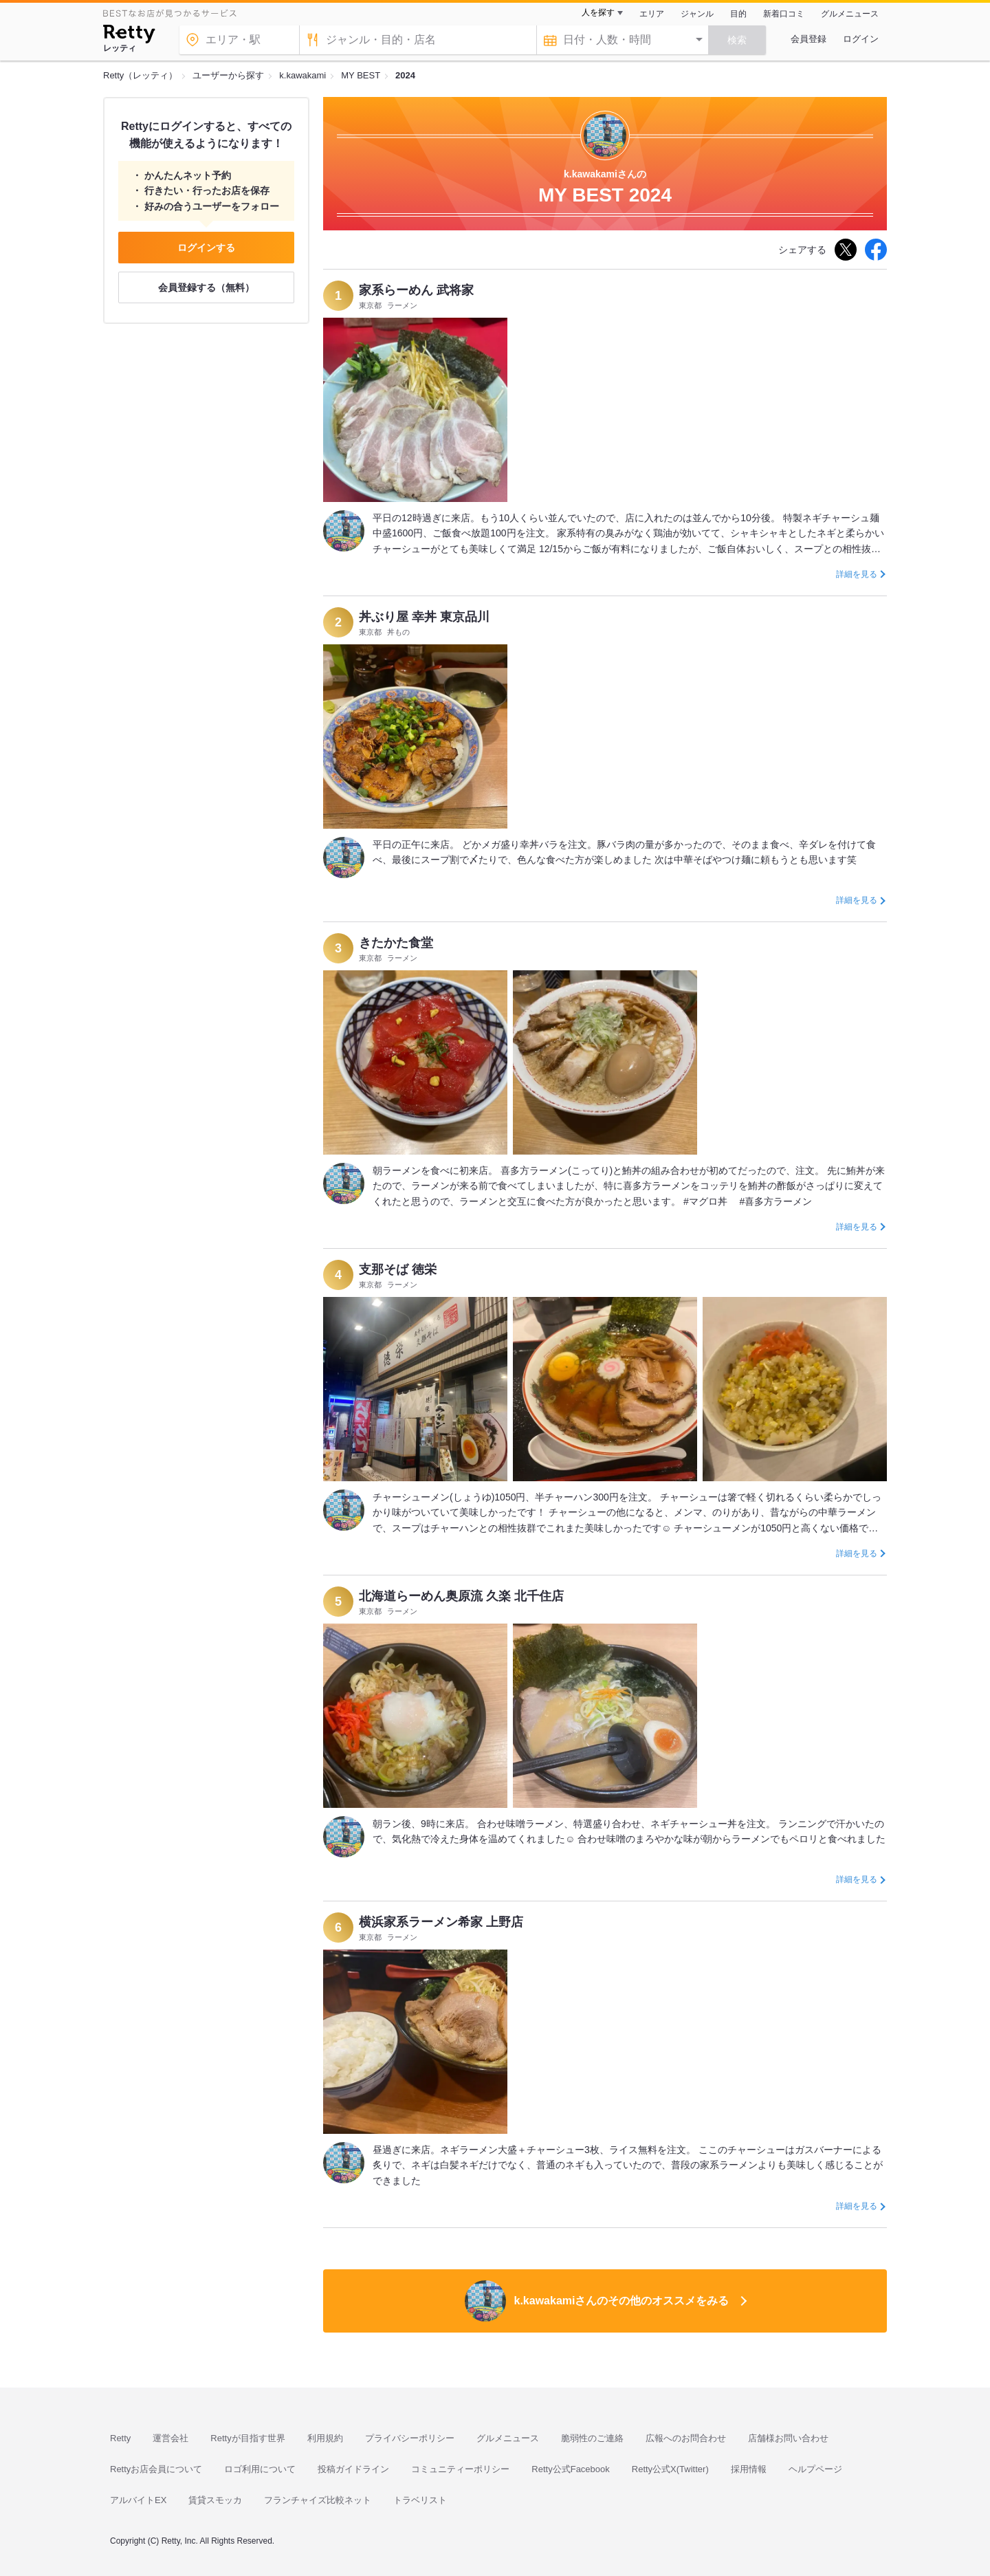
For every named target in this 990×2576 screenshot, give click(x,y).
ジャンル (697, 14)
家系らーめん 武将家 (416, 290)
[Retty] (129, 36)
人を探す (598, 12)
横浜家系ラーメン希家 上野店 (441, 1922)
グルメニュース (850, 14)
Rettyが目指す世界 (247, 2438)
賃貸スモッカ (215, 2500)
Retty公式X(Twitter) (670, 2469)
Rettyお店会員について (156, 2469)
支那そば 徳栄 (398, 1269)
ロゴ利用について (260, 2469)
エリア (651, 14)
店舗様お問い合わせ (788, 2438)
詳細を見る (856, 574)
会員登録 (808, 39)
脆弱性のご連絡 (592, 2438)
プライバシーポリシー (409, 2438)
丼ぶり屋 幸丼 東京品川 (424, 617)
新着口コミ (783, 14)
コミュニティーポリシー (460, 2469)
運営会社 (170, 2438)
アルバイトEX (138, 2500)
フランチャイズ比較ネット (317, 2500)
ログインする (206, 247)
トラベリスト (420, 2500)
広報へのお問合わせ (686, 2438)
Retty (120, 2438)
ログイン (861, 39)
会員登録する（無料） (206, 287)
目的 (738, 14)
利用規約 (325, 2438)
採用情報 (749, 2469)
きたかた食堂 (396, 943)
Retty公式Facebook (570, 2469)
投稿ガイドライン (353, 2469)
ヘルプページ (815, 2469)
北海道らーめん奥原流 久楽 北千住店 (461, 1596)
